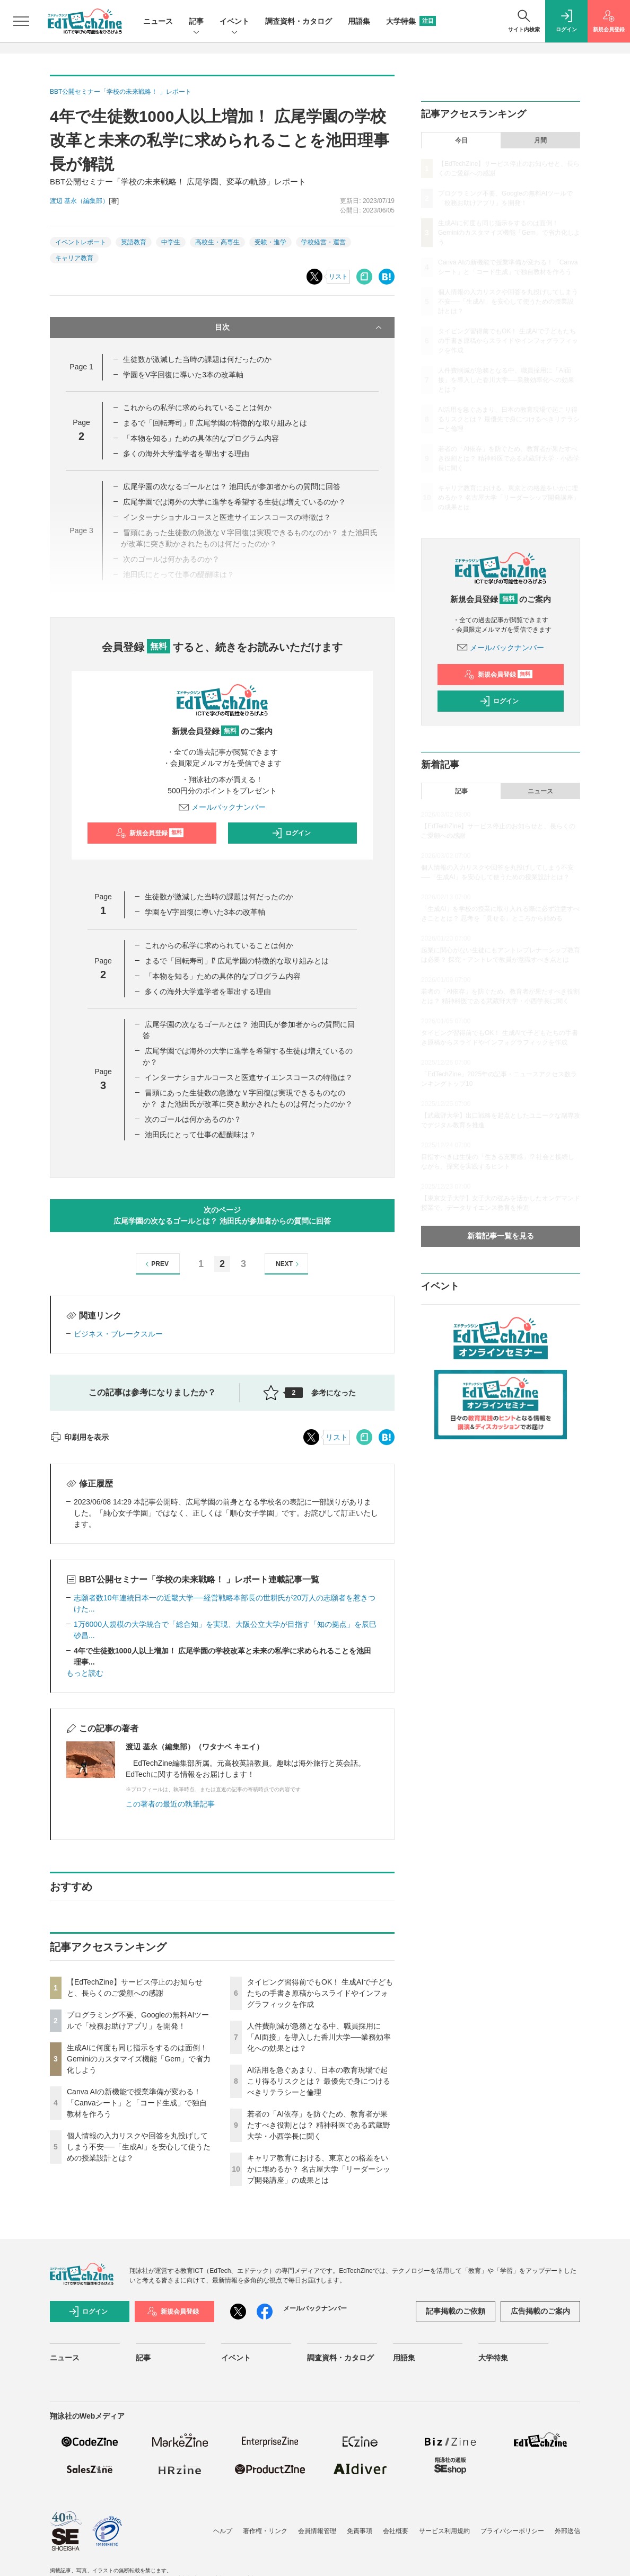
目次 (299, 327)
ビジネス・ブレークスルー (118, 1334)
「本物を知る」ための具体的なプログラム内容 (201, 438)
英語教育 (133, 242)
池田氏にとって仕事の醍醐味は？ (200, 1134)
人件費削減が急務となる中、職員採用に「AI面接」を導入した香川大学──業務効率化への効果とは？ (319, 2037)
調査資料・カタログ (298, 21)
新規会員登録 (150, 833)
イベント (234, 22)
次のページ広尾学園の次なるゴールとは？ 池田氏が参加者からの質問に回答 (222, 1215)
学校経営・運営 (323, 242)
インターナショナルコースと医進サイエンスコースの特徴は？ (249, 1077)
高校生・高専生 (217, 242)
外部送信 (567, 2531)
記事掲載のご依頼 (455, 2311)
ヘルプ (222, 2531)
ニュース (158, 21)
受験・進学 (270, 242)
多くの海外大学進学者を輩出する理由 (186, 453)
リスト (338, 276)
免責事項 (359, 2531)
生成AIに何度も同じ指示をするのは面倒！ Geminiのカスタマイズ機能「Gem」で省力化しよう (139, 2058)
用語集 (359, 21)
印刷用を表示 (79, 1437)
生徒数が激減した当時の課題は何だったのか (197, 359)
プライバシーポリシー (512, 2531)
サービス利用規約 (444, 2531)
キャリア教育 (74, 258)
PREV (156, 1264)
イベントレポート (80, 242)
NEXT (289, 1264)
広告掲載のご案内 (540, 2311)
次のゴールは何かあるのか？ (193, 1119)
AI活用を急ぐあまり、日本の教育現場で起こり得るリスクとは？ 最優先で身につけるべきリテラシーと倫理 (318, 2081)
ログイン (291, 833)
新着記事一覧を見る (500, 1236)
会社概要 (395, 2531)
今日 (461, 140)
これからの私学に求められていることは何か (197, 407)
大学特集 (411, 21)
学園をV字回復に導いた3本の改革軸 (183, 374)
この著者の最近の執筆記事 (170, 1804)
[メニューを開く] (21, 21)
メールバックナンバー (222, 807)
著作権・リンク (265, 2531)
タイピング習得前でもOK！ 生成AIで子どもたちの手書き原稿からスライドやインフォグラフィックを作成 (320, 1993)
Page (81, 366)
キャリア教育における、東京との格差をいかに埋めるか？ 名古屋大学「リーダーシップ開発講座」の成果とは (318, 2169)
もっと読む (84, 1673)
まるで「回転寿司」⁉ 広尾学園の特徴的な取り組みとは (215, 423)
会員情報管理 (317, 2531)
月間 (540, 140)
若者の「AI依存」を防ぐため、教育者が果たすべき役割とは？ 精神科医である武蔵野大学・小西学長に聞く (318, 2125)
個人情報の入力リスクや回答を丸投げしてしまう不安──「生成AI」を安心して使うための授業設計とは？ (139, 2146)
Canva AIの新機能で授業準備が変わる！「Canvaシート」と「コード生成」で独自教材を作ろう (137, 2102)
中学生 (170, 242)
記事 (196, 22)
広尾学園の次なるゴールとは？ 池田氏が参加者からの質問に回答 (231, 486)
